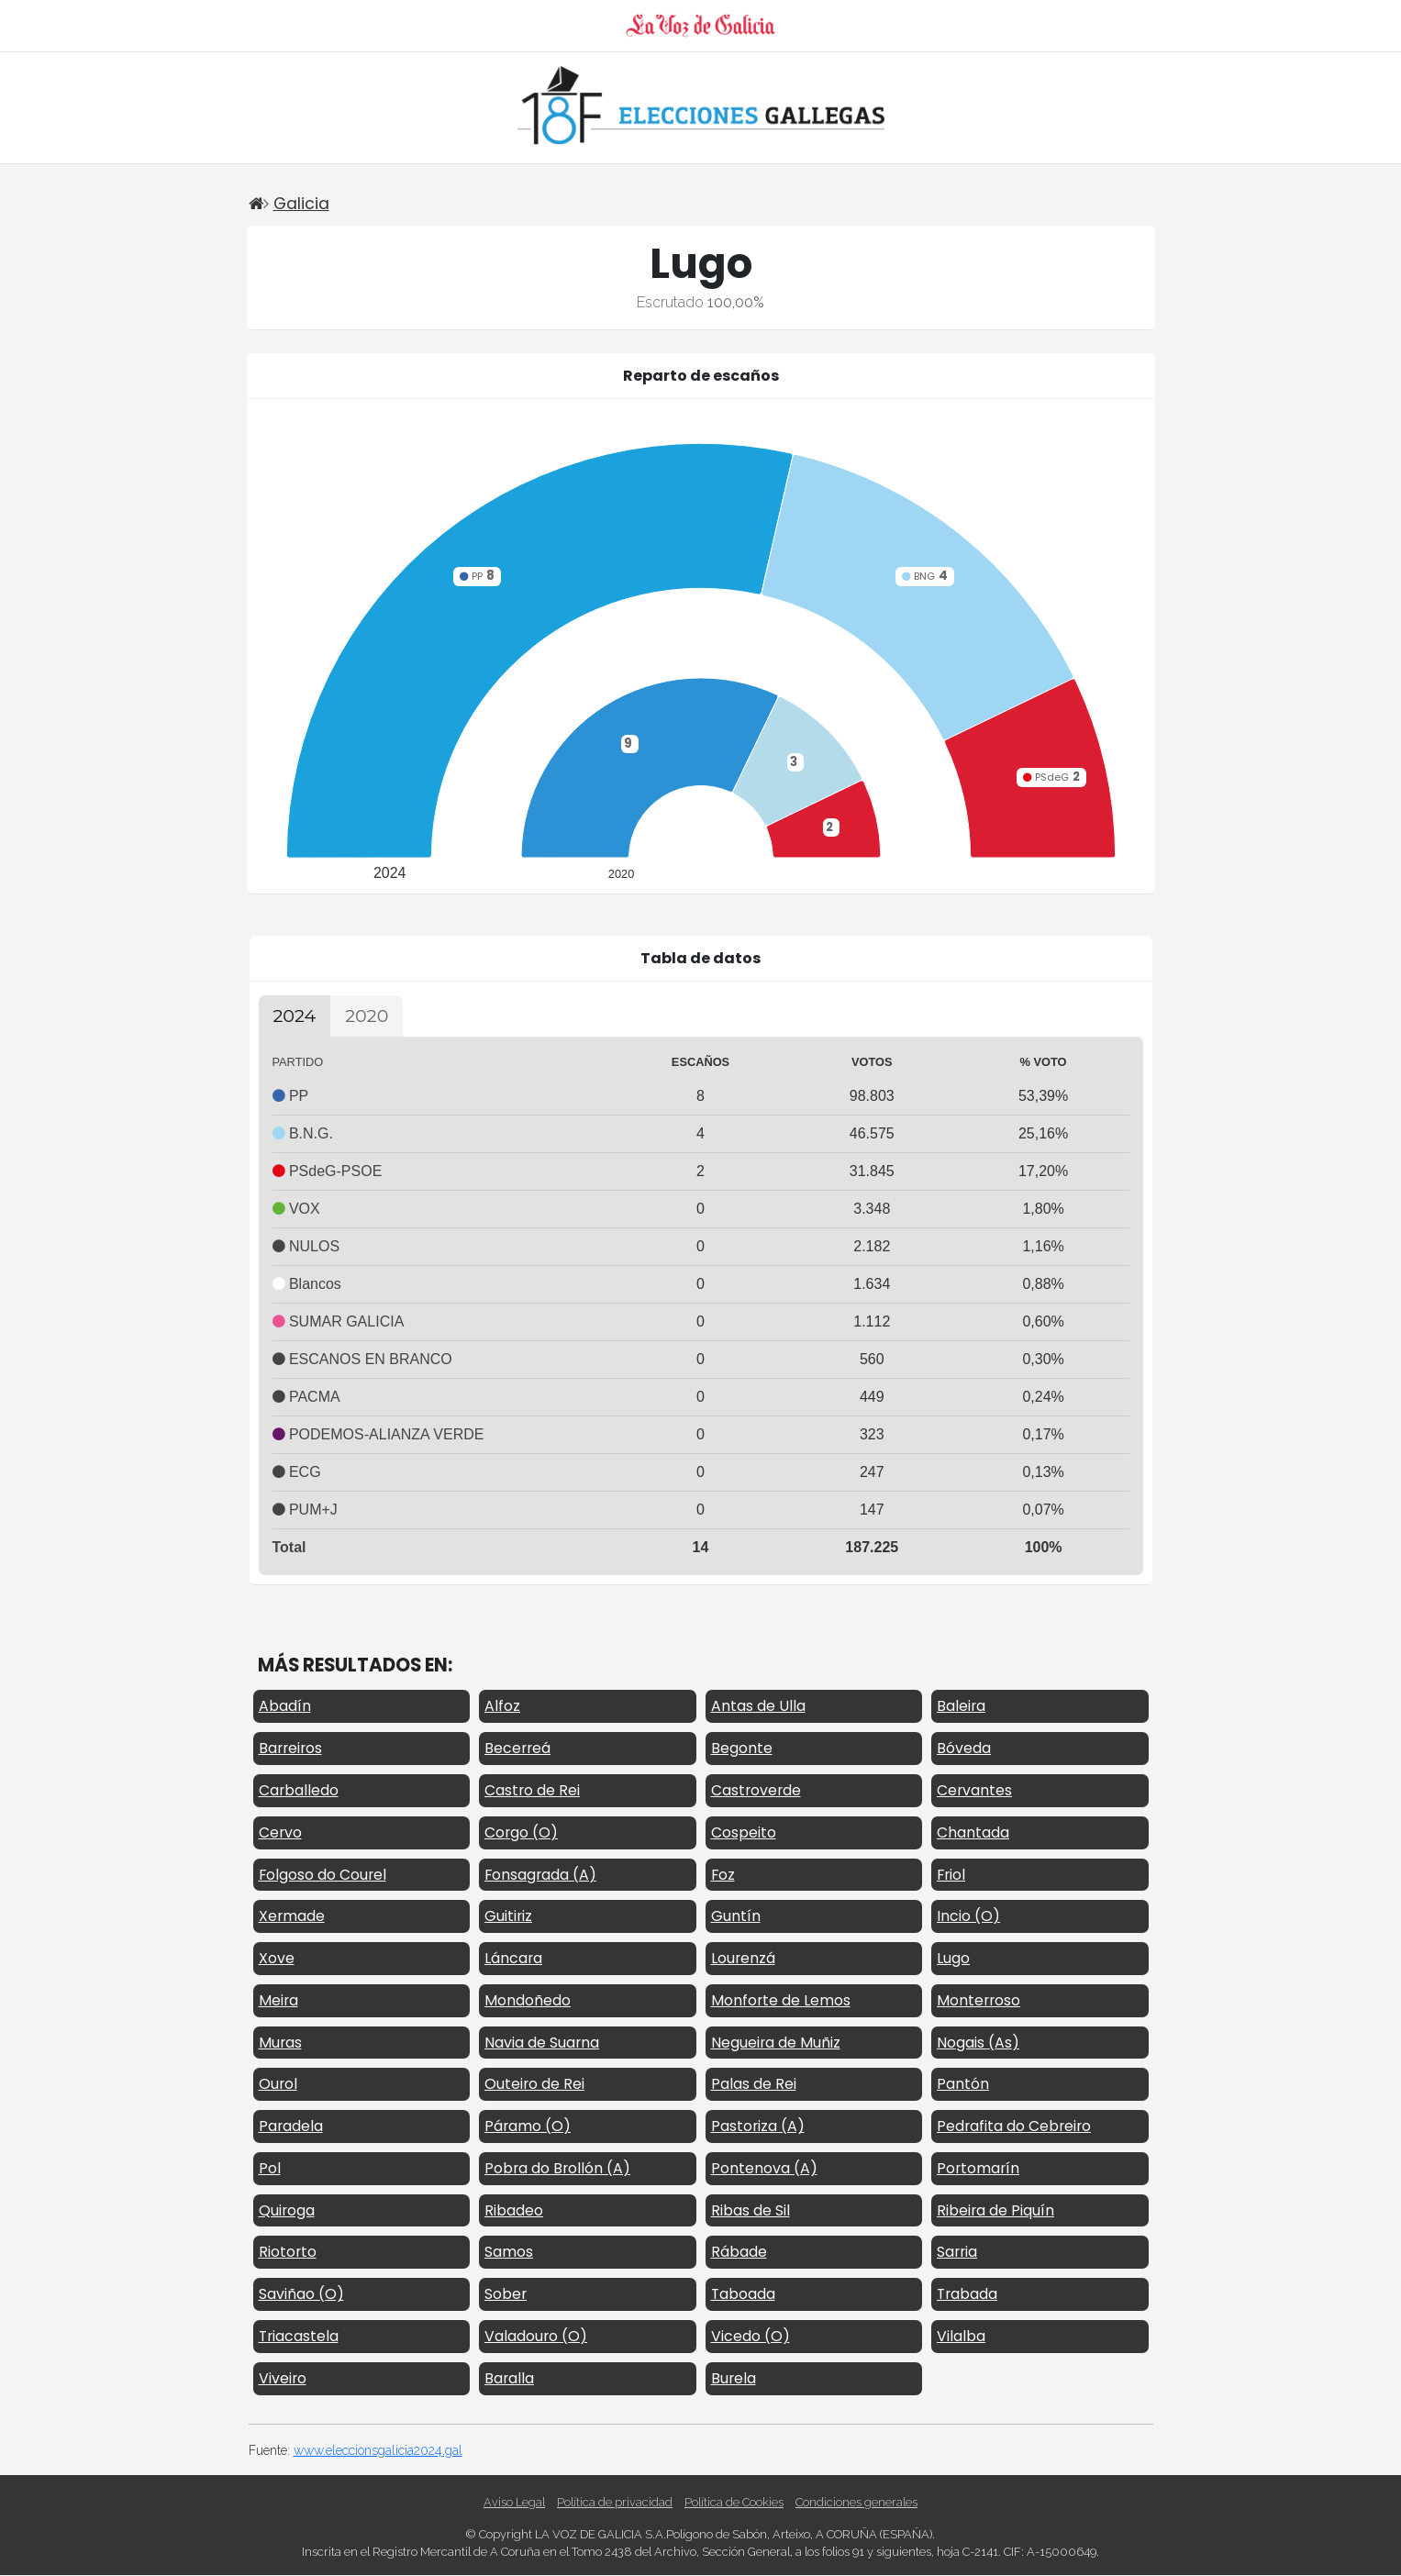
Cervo (280, 1832)
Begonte (742, 1748)
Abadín (285, 1705)
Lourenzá (743, 1958)
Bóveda (964, 1748)
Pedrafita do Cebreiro (1014, 2126)
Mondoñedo (527, 2000)
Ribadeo (513, 2210)
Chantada (973, 1832)
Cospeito (743, 1832)
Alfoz (502, 1705)
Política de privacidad (615, 2502)
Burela (733, 2378)
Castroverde (756, 1790)
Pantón (963, 2083)
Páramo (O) (527, 2126)
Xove (277, 1958)
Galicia (301, 204)
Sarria (957, 2251)
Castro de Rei (532, 1790)
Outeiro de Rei (534, 2083)
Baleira (961, 1705)
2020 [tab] (366, 1016)
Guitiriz (508, 1915)
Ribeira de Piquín (995, 2210)
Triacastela (299, 2336)
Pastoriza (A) (758, 2126)
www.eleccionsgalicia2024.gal (378, 2450)
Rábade (739, 2251)
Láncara (513, 1958)
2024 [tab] (295, 1016)
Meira (278, 2000)
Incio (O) (968, 1915)
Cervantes (974, 1790)
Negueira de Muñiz (775, 2042)
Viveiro (282, 2378)
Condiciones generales (856, 2502)
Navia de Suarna (541, 2042)
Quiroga (287, 2210)
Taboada (743, 2293)
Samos (508, 2251)
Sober (505, 2293)
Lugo (953, 1958)
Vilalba (961, 2336)
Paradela (291, 2126)
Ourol (278, 2083)
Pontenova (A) (764, 2168)
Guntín (736, 1915)
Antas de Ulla (758, 1705)
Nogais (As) (978, 2042)
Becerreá (517, 1748)
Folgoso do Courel (322, 1874)
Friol (951, 1874)
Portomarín (978, 2168)
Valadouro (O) (535, 2336)
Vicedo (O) (750, 2336)
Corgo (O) (521, 1832)
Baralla (509, 2378)
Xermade (292, 1915)
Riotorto (288, 2251)
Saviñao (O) (301, 2293)
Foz (723, 1874)
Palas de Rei (753, 2083)
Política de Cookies (734, 2502)
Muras (280, 2042)
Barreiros (290, 1748)
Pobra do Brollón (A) (557, 2168)
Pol (270, 2168)
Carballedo (299, 1790)
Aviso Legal (514, 2502)
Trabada (967, 2293)
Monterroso (978, 2000)
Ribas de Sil (750, 2210)
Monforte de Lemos (781, 2000)
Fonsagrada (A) (540, 1874)
